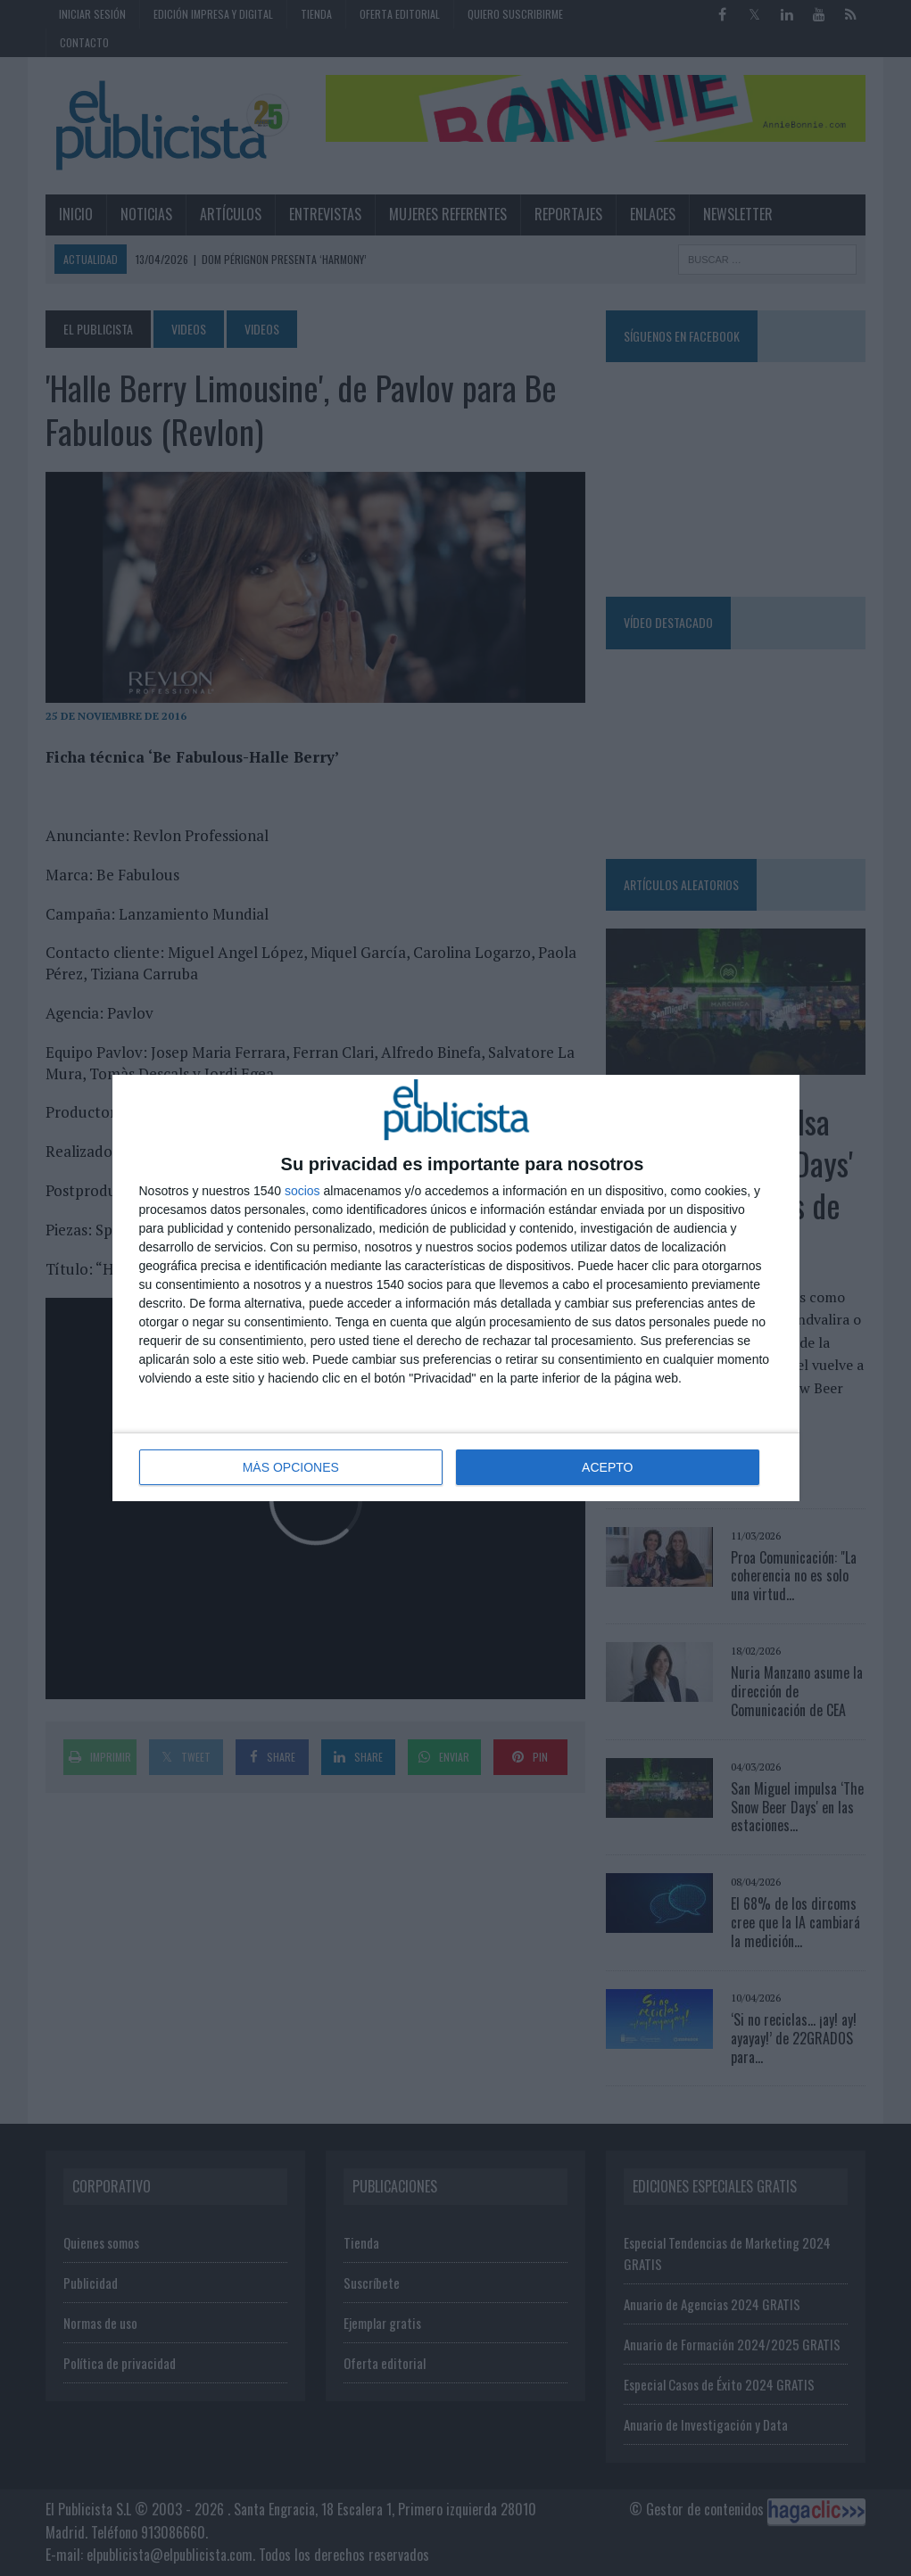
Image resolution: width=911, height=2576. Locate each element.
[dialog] (455, 1288)
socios (302, 1191)
